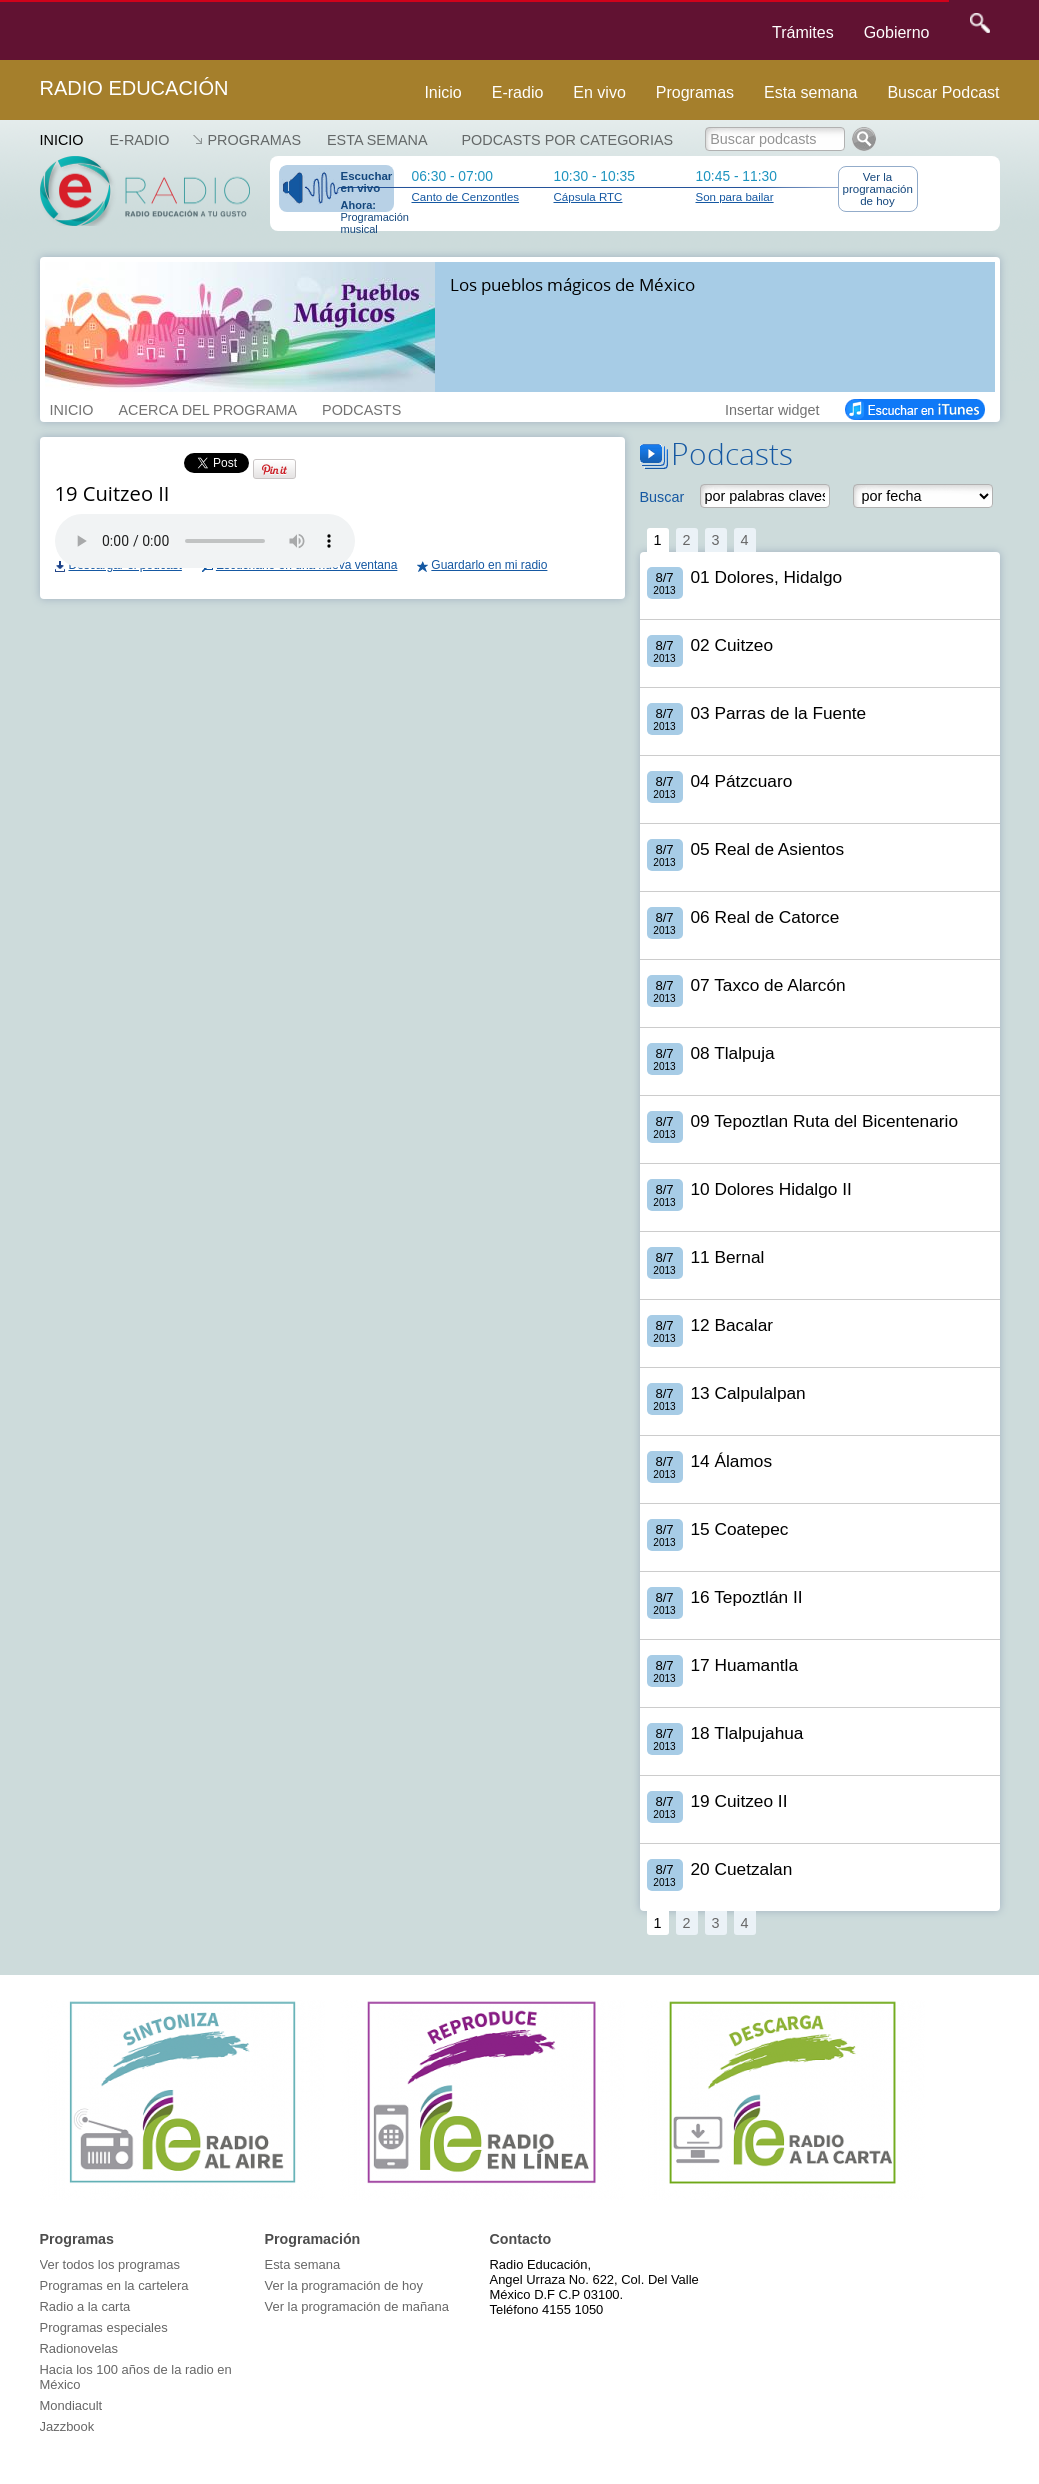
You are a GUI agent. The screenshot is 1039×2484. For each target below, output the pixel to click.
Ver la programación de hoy (878, 189)
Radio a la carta (85, 2306)
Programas (695, 92)
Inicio (442, 92)
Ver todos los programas (110, 2264)
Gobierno (897, 32)
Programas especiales (104, 2327)
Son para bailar (735, 197)
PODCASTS (361, 408)
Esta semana (810, 92)
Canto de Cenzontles (466, 197)
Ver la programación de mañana (357, 2306)
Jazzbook (67, 2426)
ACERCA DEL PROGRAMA (207, 408)
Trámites (803, 32)
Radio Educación (134, 88)
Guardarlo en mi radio (489, 565)
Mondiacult (71, 2405)
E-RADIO (139, 140)
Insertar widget (772, 408)
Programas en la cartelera (114, 2285)
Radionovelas (79, 2348)
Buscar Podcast (943, 92)
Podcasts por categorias (568, 140)
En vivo (599, 92)
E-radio (518, 92)
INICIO (72, 408)
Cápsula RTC (588, 197)
